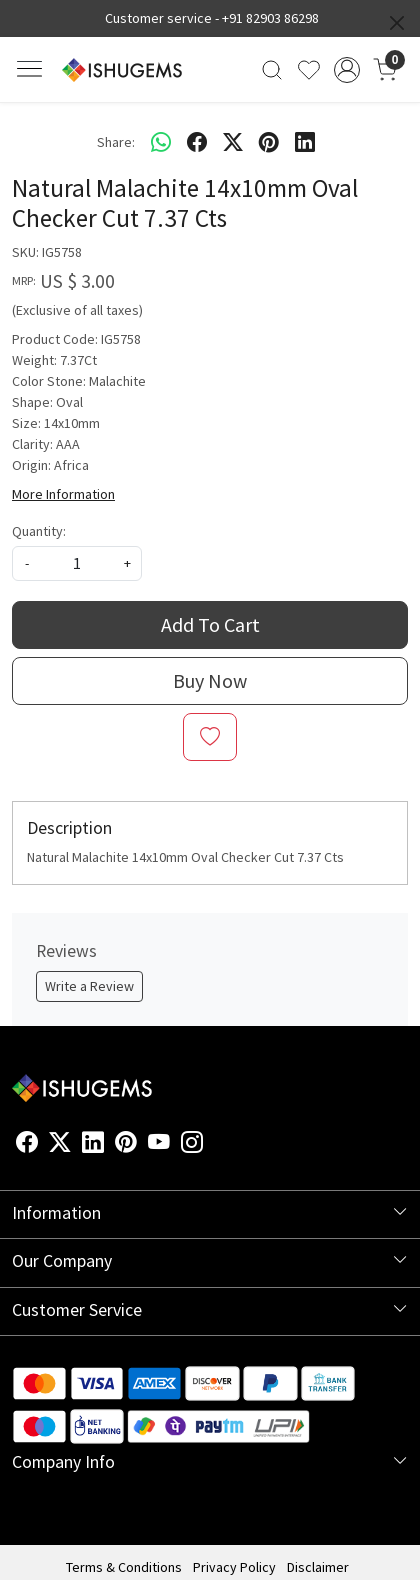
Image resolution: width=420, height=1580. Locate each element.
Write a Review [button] (89, 986)
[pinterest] (269, 142)
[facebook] (197, 142)
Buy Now (210, 680)
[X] (60, 1146)
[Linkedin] (93, 1146)
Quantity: (39, 531)
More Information (63, 494)
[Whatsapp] (161, 142)
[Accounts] (347, 70)
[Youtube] (159, 1146)
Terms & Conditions (124, 1567)
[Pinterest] (126, 1146)
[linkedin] (305, 142)
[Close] (397, 23)
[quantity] (77, 563)
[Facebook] (27, 1146)
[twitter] (233, 142)
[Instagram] (192, 1146)
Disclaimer (318, 1567)
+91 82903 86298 (270, 18)
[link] (272, 70)
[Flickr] (214, 1146)
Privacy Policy (234, 1567)
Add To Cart (210, 624)
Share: (116, 142)
